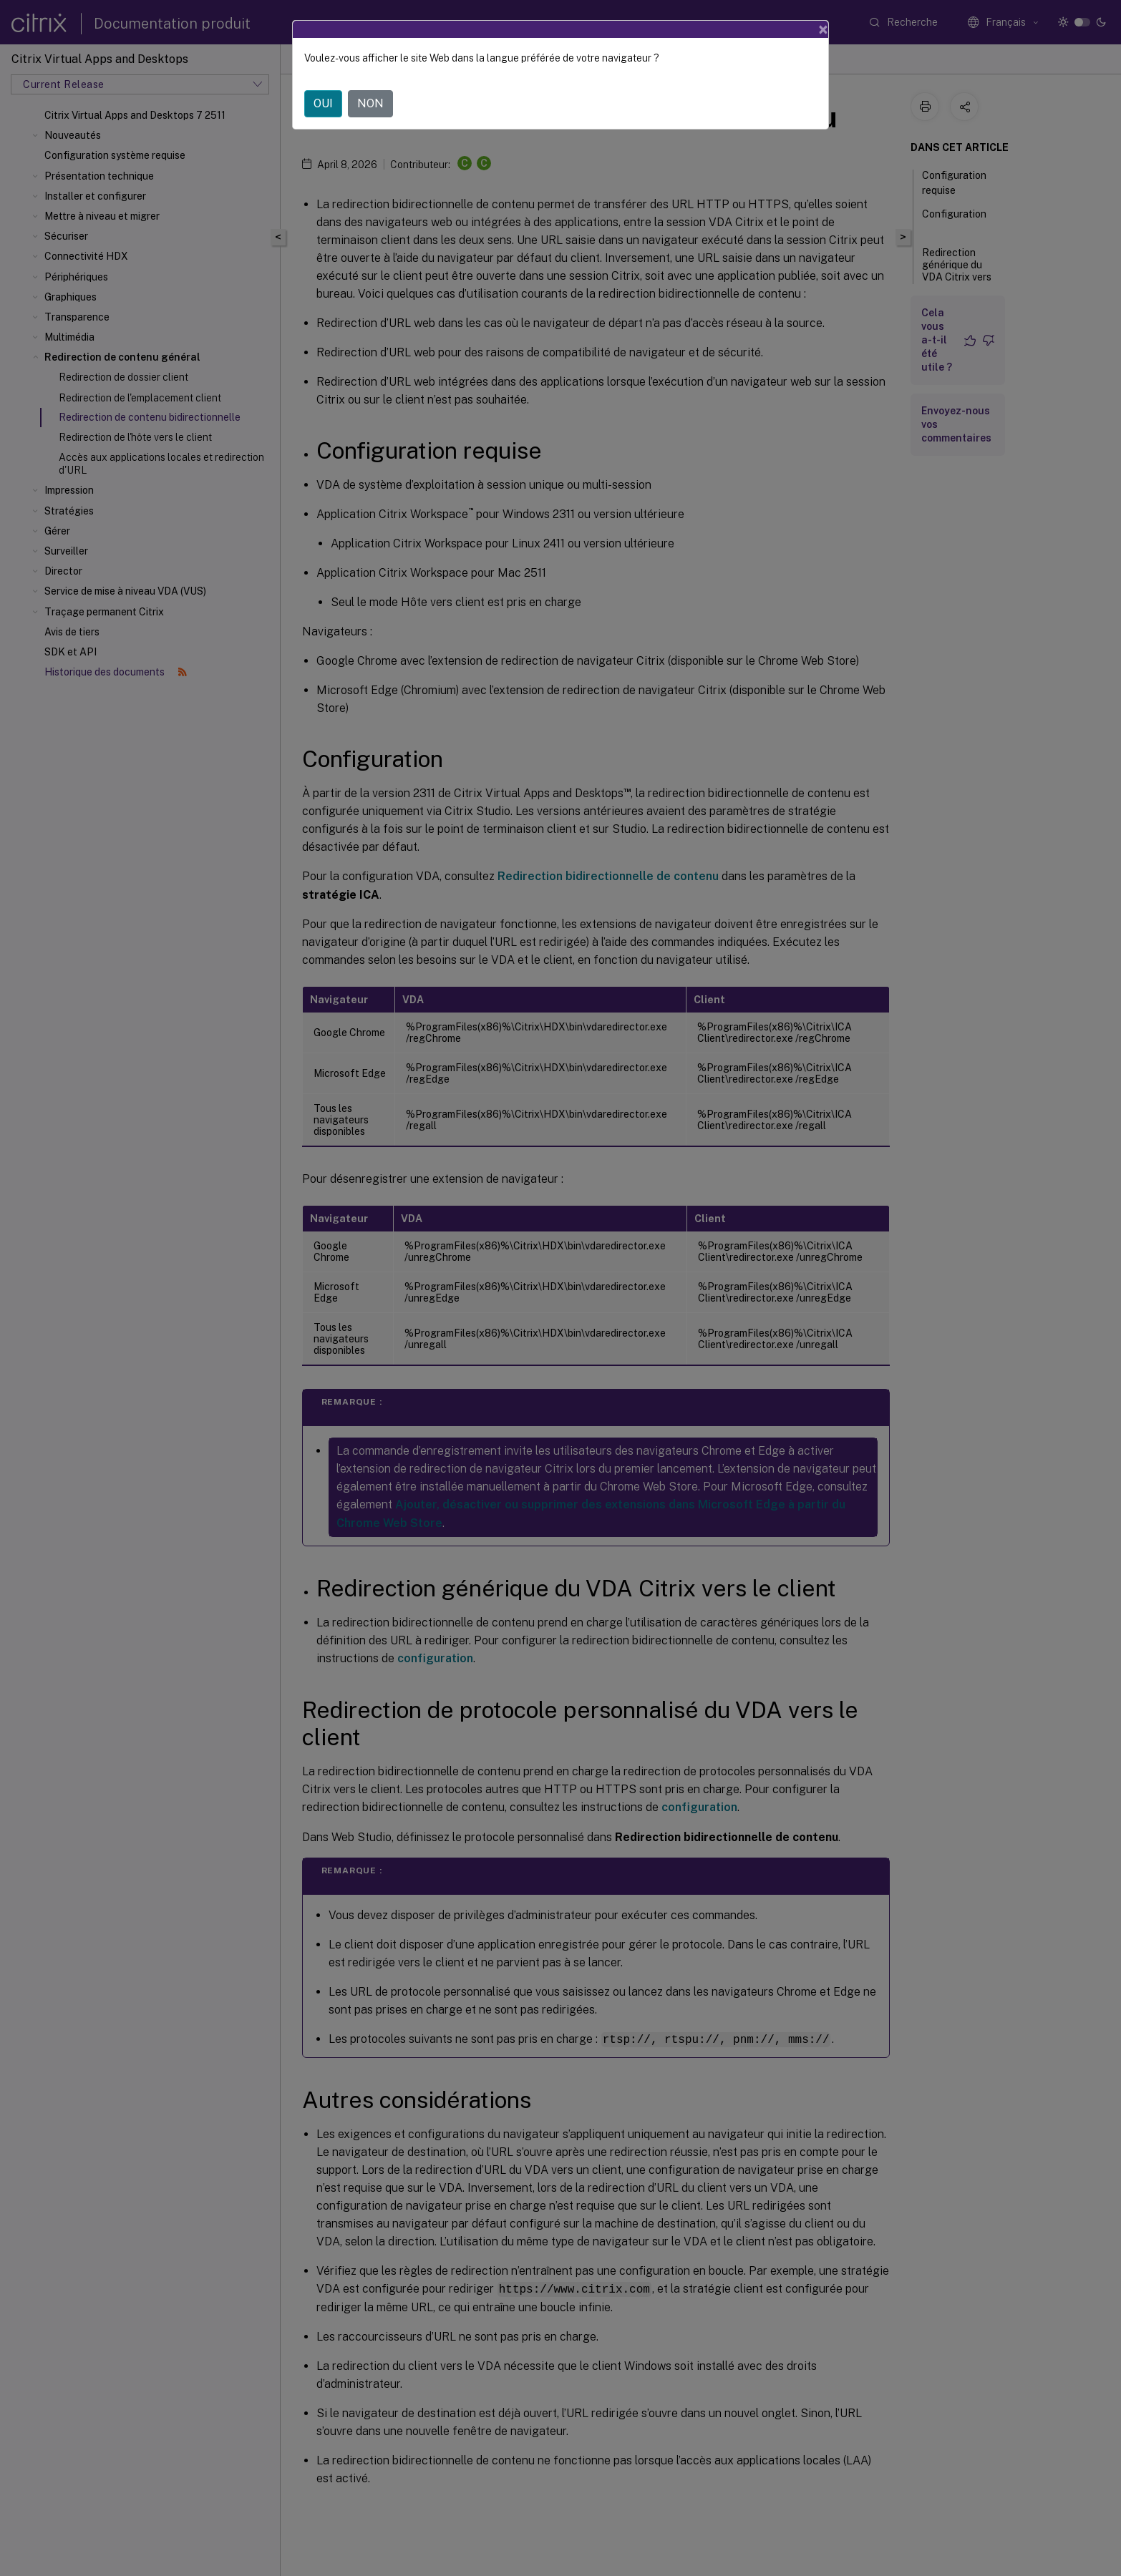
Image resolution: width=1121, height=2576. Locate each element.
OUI (323, 103)
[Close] (823, 29)
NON (370, 103)
